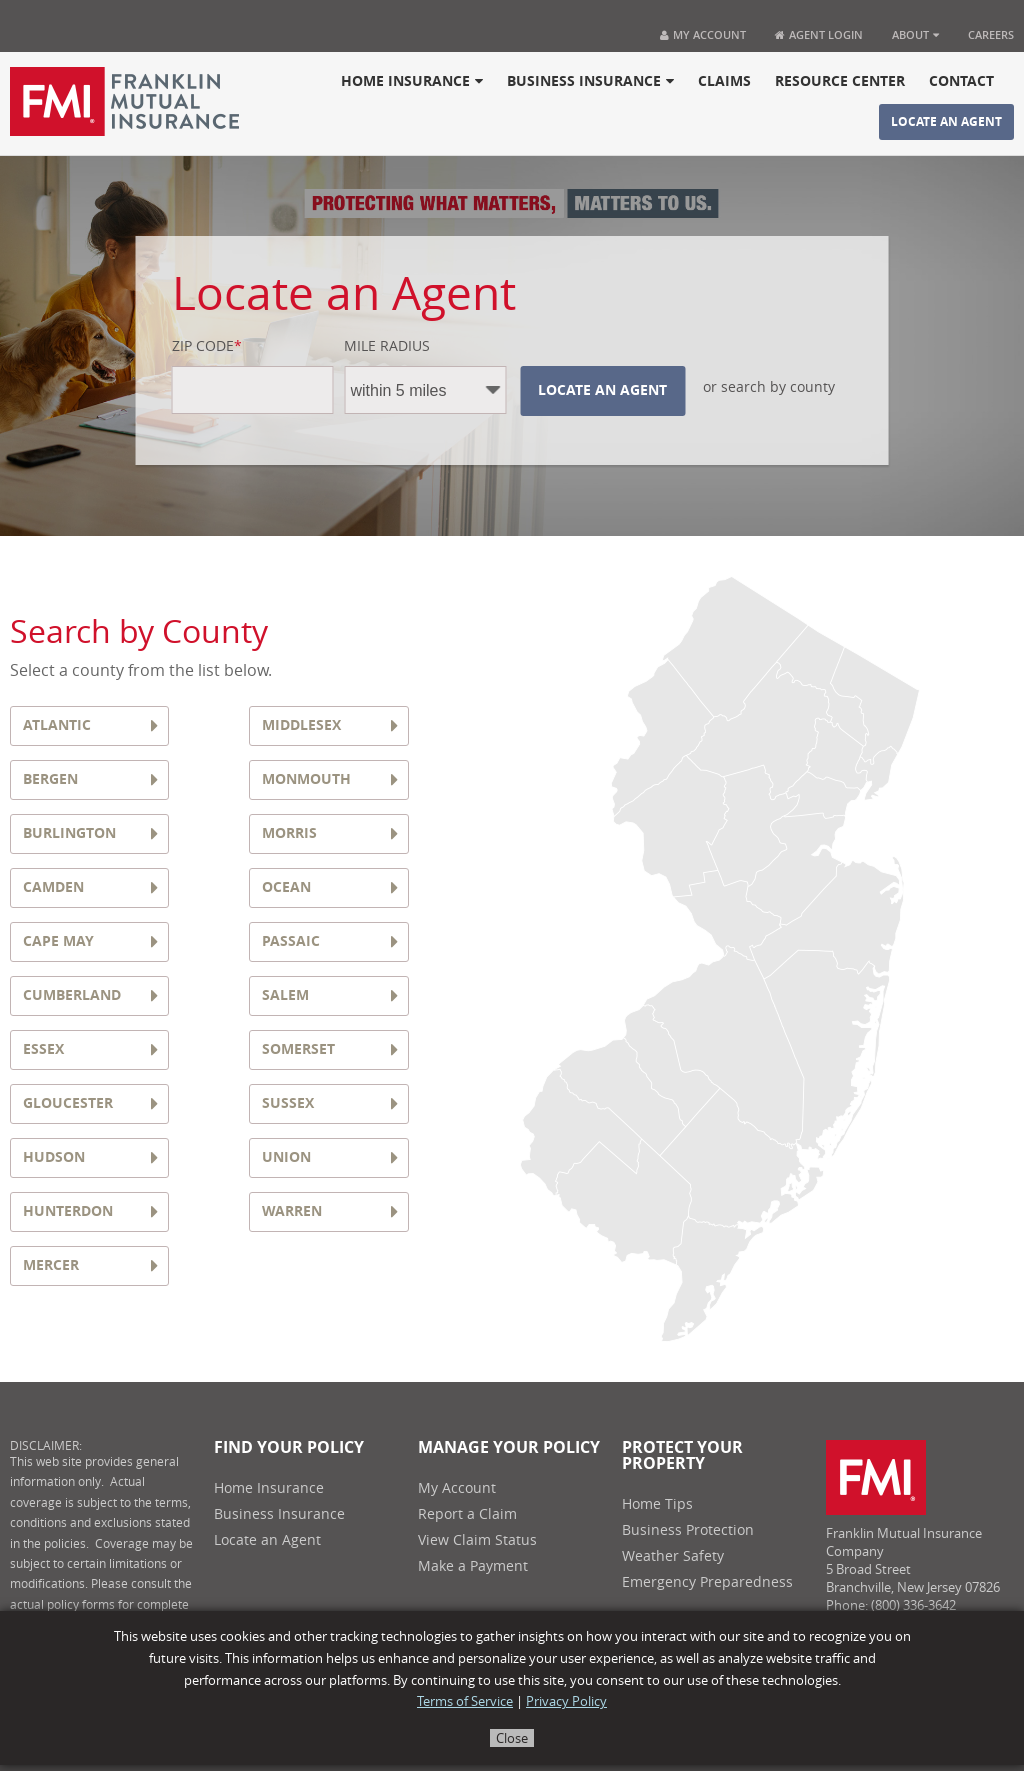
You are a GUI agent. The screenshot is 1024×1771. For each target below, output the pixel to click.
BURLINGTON (69, 833)
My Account (703, 34)
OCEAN (286, 887)
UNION (286, 1157)
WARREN (292, 1211)
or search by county (769, 388)
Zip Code (207, 347)
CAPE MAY (58, 941)
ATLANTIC (57, 725)
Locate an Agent (946, 122)
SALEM (285, 995)
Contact (961, 81)
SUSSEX (288, 1103)
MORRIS (289, 833)
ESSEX (43, 1049)
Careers (991, 34)
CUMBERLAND (72, 995)
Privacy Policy (566, 1701)
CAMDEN (53, 887)
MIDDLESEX (301, 725)
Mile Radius (387, 347)
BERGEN (50, 779)
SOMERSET (298, 1049)
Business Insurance (590, 81)
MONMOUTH (306, 779)
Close (512, 1738)
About (915, 34)
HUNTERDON (68, 1211)
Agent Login (819, 34)
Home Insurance (412, 81)
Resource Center (840, 81)
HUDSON (54, 1157)
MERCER (51, 1265)
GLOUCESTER (68, 1103)
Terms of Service (465, 1701)
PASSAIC (291, 941)
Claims (724, 81)
